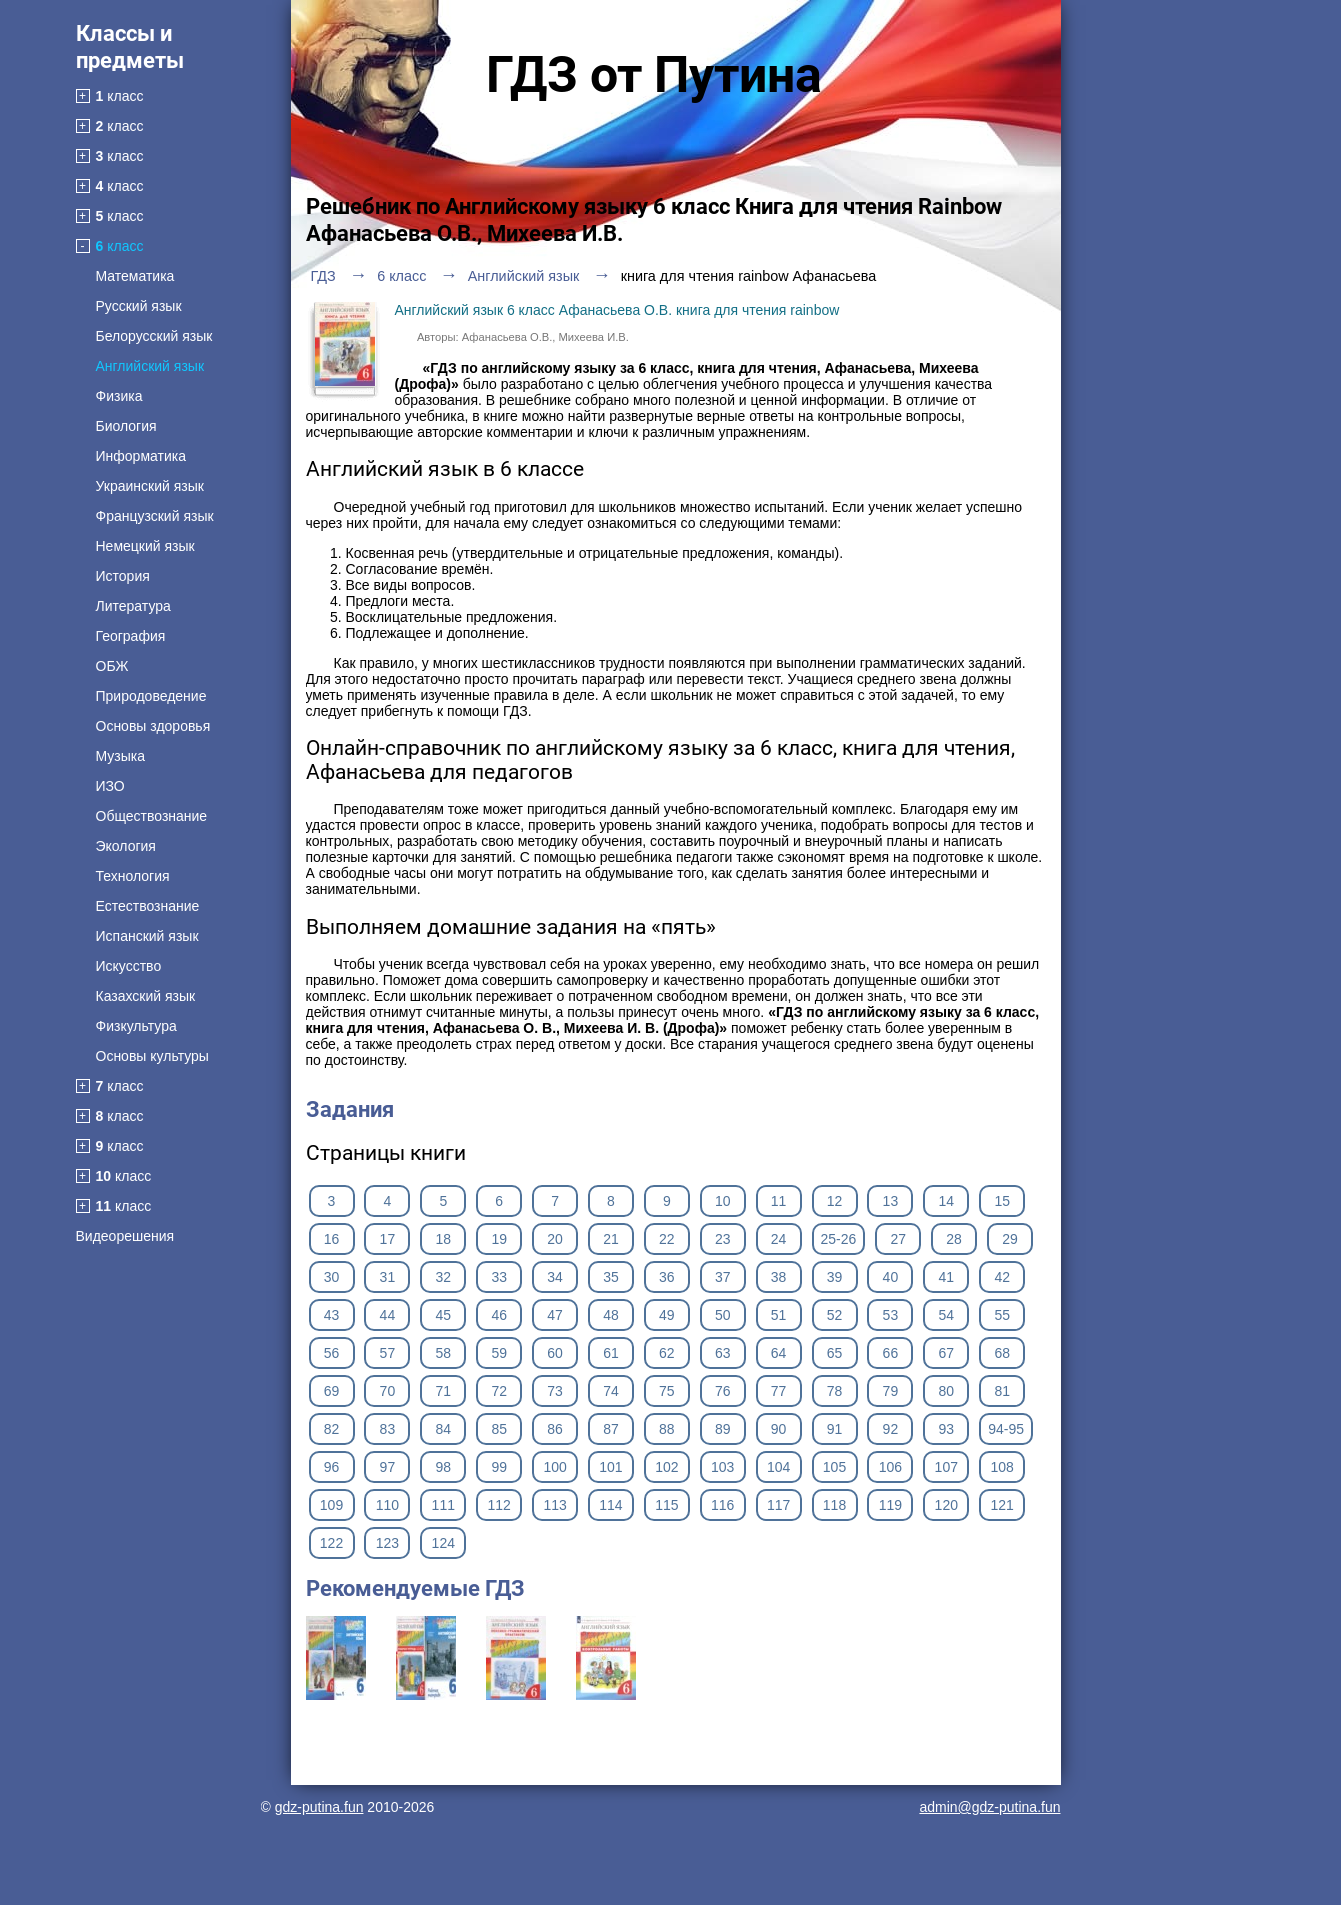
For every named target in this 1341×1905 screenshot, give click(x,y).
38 (779, 1277)
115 (666, 1505)
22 (667, 1239)
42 (1002, 1277)
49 (667, 1315)
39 (835, 1277)
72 (499, 1391)
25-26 (839, 1239)
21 (611, 1239)
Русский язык (139, 306)
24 (779, 1239)
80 (947, 1391)
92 (891, 1429)
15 (1002, 1201)
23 (723, 1239)
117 (778, 1505)
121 (1002, 1505)
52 (835, 1315)
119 (890, 1505)
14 (947, 1201)
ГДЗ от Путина (654, 75)
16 (332, 1239)
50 (723, 1315)
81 (1002, 1391)
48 (611, 1315)
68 (1002, 1353)
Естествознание (148, 906)
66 (891, 1353)
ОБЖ (112, 666)
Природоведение (151, 696)
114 (610, 1505)
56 (332, 1353)
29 (1010, 1239)
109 (331, 1505)
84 (443, 1429)
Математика (135, 276)
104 (778, 1467)
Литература (133, 606)
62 (667, 1353)
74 (611, 1391)
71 (443, 1391)
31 (388, 1277)
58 (443, 1353)
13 (891, 1201)
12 (835, 1201)
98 (443, 1467)
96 (332, 1467)
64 (779, 1353)
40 (891, 1277)
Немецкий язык (145, 546)
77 (779, 1391)
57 (388, 1353)
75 (667, 1391)
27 (898, 1239)
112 (498, 1505)
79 (891, 1391)
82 (332, 1429)
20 (555, 1239)
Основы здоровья (153, 726)
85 (499, 1429)
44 (388, 1315)
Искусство (129, 966)
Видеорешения (125, 1236)
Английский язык (150, 366)
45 (443, 1315)
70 (388, 1391)
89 (723, 1429)
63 (723, 1353)
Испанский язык (147, 936)
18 (443, 1239)
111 (443, 1505)
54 (947, 1315)
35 (611, 1277)
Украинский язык (150, 486)
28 (954, 1239)
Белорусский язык (154, 336)
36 (667, 1277)
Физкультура (136, 1026)
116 (722, 1505)
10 (723, 1201)
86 (555, 1429)
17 (388, 1239)
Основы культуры (152, 1056)
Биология (126, 426)
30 (332, 1277)
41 (947, 1277)
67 (947, 1353)
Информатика (141, 456)
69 (332, 1391)
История (123, 576)
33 (499, 1277)
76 (723, 1391)
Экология (126, 846)
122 (331, 1543)
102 (666, 1467)
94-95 (1006, 1429)
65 (835, 1353)
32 (443, 1277)
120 (946, 1505)
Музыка (121, 756)
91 (835, 1429)
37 (723, 1277)
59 (499, 1353)
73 (555, 1391)
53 (891, 1315)
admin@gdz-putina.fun (989, 1807)
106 (890, 1467)
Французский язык (155, 516)
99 (499, 1467)
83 (388, 1429)
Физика (119, 396)
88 (667, 1429)
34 (555, 1277)
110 (387, 1505)
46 (499, 1315)
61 (611, 1353)
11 (779, 1201)
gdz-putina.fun (319, 1807)
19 (499, 1239)
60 (555, 1353)
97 (388, 1467)
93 (947, 1429)
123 (387, 1543)
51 (779, 1315)
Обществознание (152, 816)
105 (834, 1467)
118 (834, 1505)
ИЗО (110, 786)
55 (1002, 1315)
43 (332, 1315)
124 (443, 1543)
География (131, 636)
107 (946, 1467)
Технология (133, 876)
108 (1002, 1467)
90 (779, 1429)
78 (835, 1391)
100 (554, 1467)
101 (610, 1467)
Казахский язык (146, 996)
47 (555, 1315)
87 (611, 1429)
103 (722, 1467)
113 (554, 1505)
